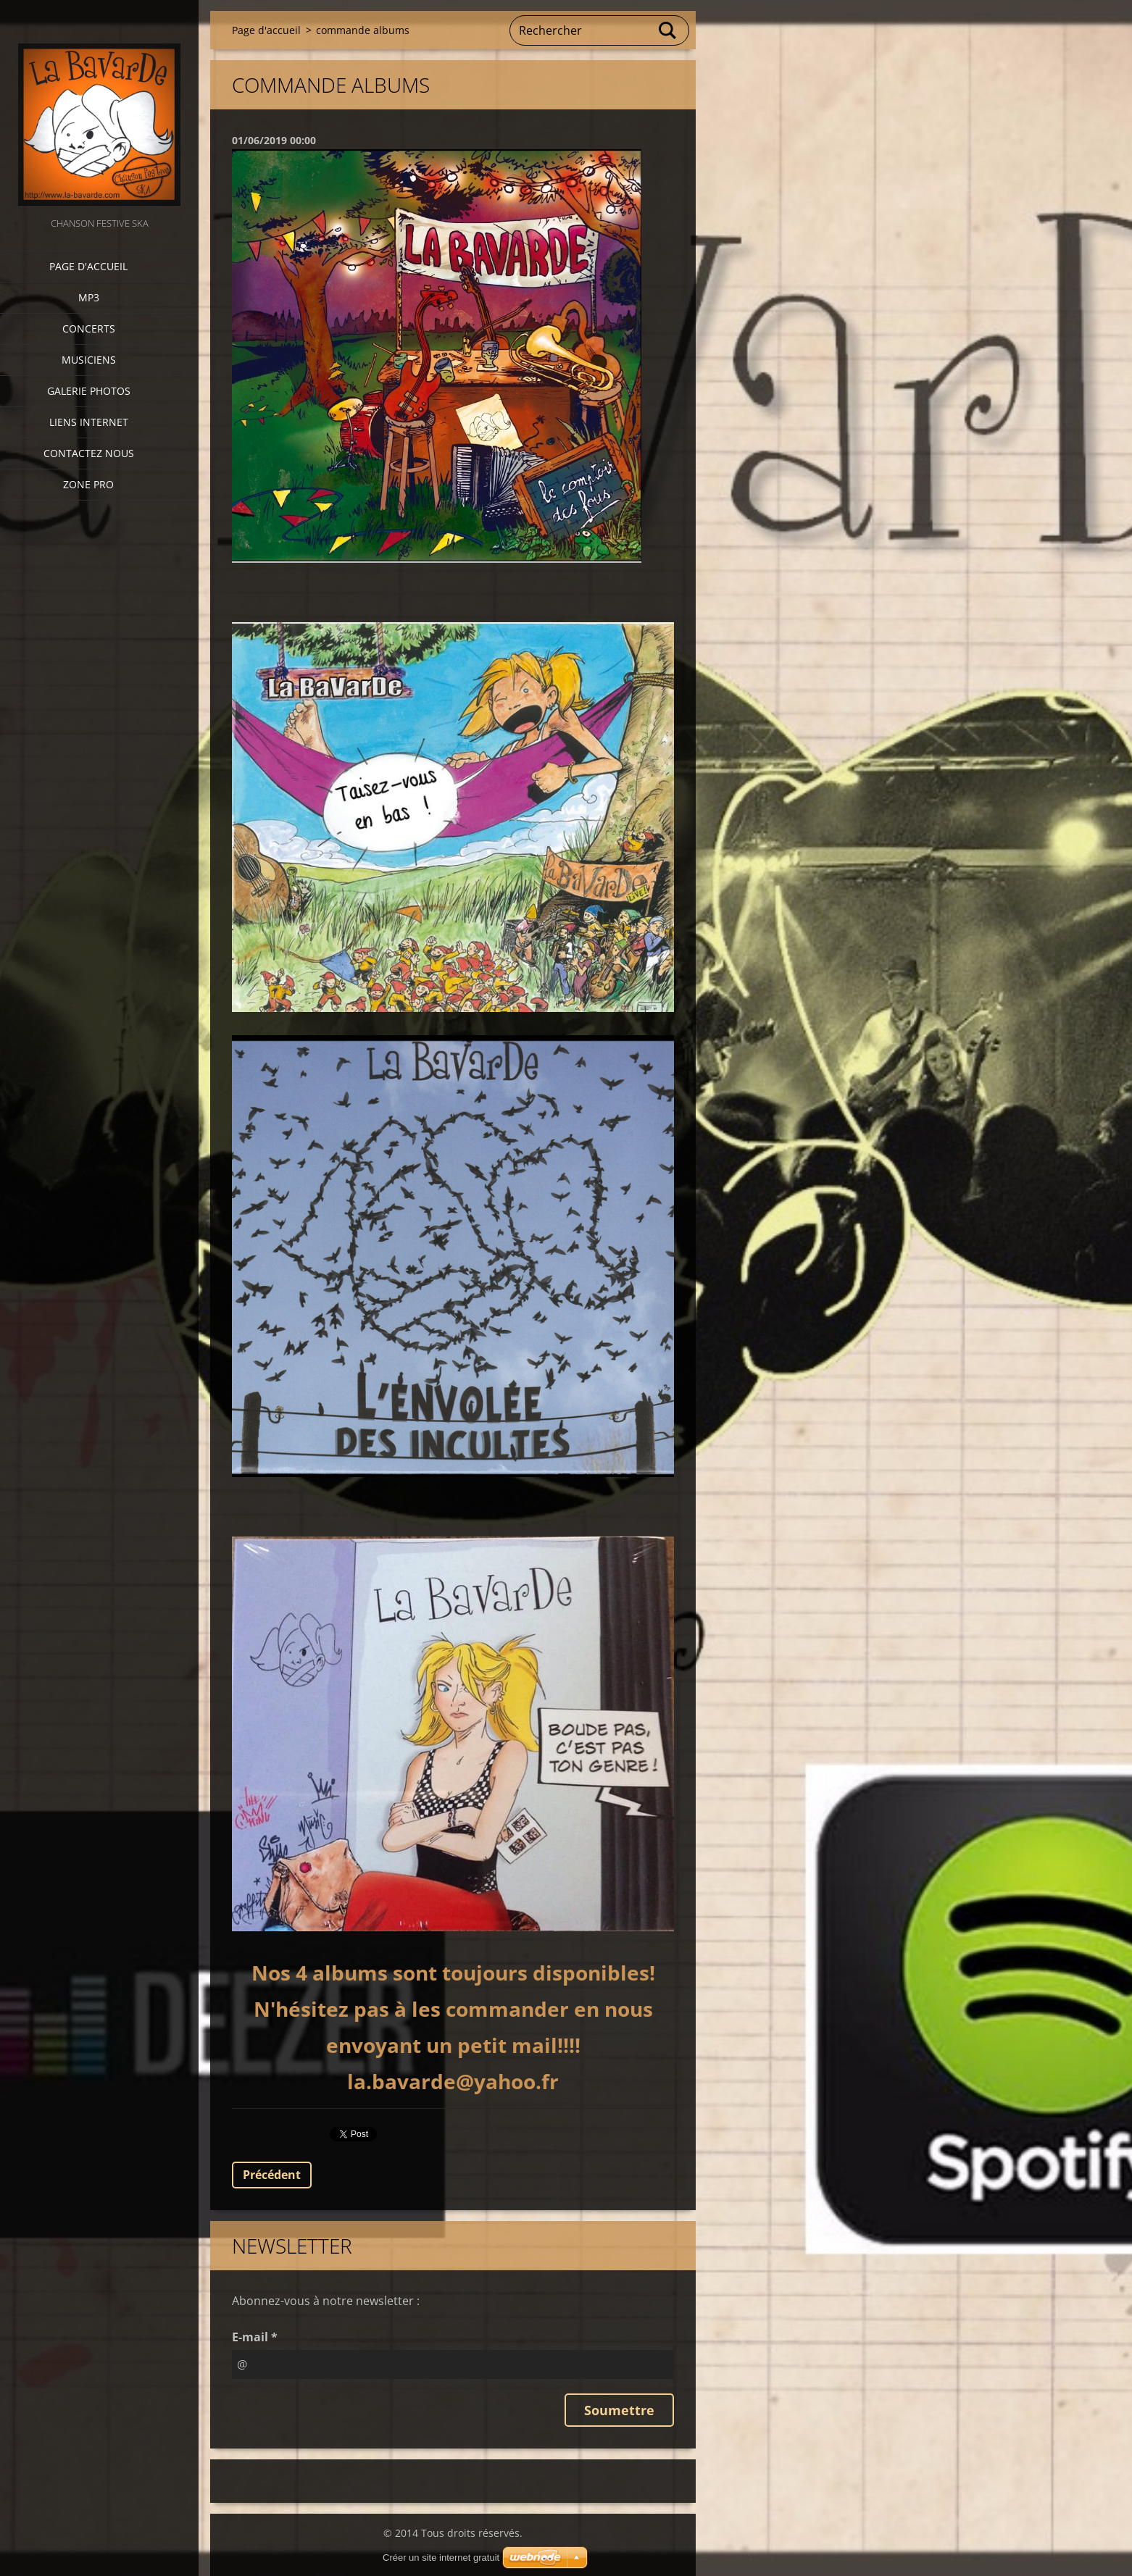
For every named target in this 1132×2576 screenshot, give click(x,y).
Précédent (272, 2175)
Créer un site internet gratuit (441, 2557)
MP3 (88, 297)
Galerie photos (88, 391)
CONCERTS (88, 328)
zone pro (88, 484)
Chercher (668, 30)
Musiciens (89, 360)
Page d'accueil (88, 266)
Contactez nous (88, 453)
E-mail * (255, 2337)
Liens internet (88, 422)
